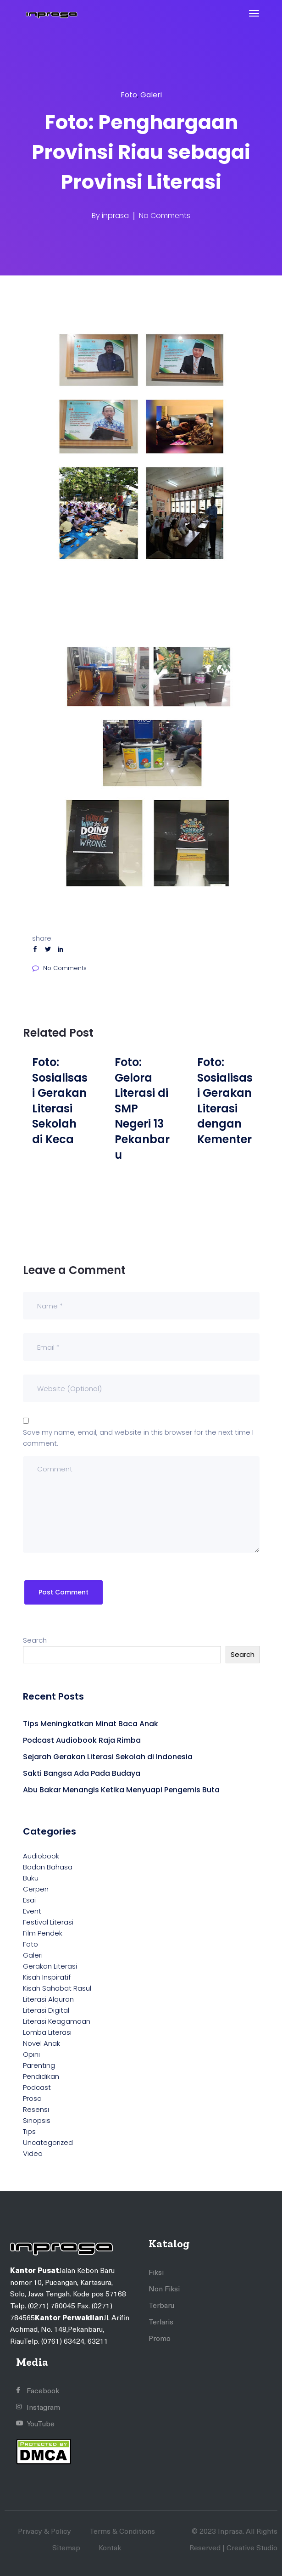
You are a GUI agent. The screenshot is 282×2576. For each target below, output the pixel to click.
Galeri (151, 95)
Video (33, 2153)
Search (35, 1640)
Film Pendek (42, 1933)
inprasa (115, 215)
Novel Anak (41, 2043)
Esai (29, 1900)
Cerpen (36, 1889)
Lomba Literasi (47, 2032)
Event (32, 1911)
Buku (31, 1878)
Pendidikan (41, 2076)
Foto (129, 95)
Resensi (36, 2109)
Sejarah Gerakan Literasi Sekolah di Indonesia (108, 1756)
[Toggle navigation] (254, 13)
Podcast (37, 2087)
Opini (31, 2054)
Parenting (39, 2065)
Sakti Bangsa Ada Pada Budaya (81, 1773)
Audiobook (41, 1856)
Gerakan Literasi (50, 1966)
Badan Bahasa (47, 1867)
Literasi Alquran (48, 1999)
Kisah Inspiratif (47, 1977)
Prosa (32, 2098)
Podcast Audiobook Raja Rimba (82, 1740)
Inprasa (230, 2530)
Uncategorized (48, 2142)
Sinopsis (36, 2120)
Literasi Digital (46, 2010)
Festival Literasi (48, 1922)
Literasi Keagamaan (56, 2021)
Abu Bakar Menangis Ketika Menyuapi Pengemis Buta (121, 1790)
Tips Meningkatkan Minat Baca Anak (90, 1723)
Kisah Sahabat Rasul (57, 1988)
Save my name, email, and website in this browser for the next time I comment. (138, 1437)
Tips (29, 2131)
